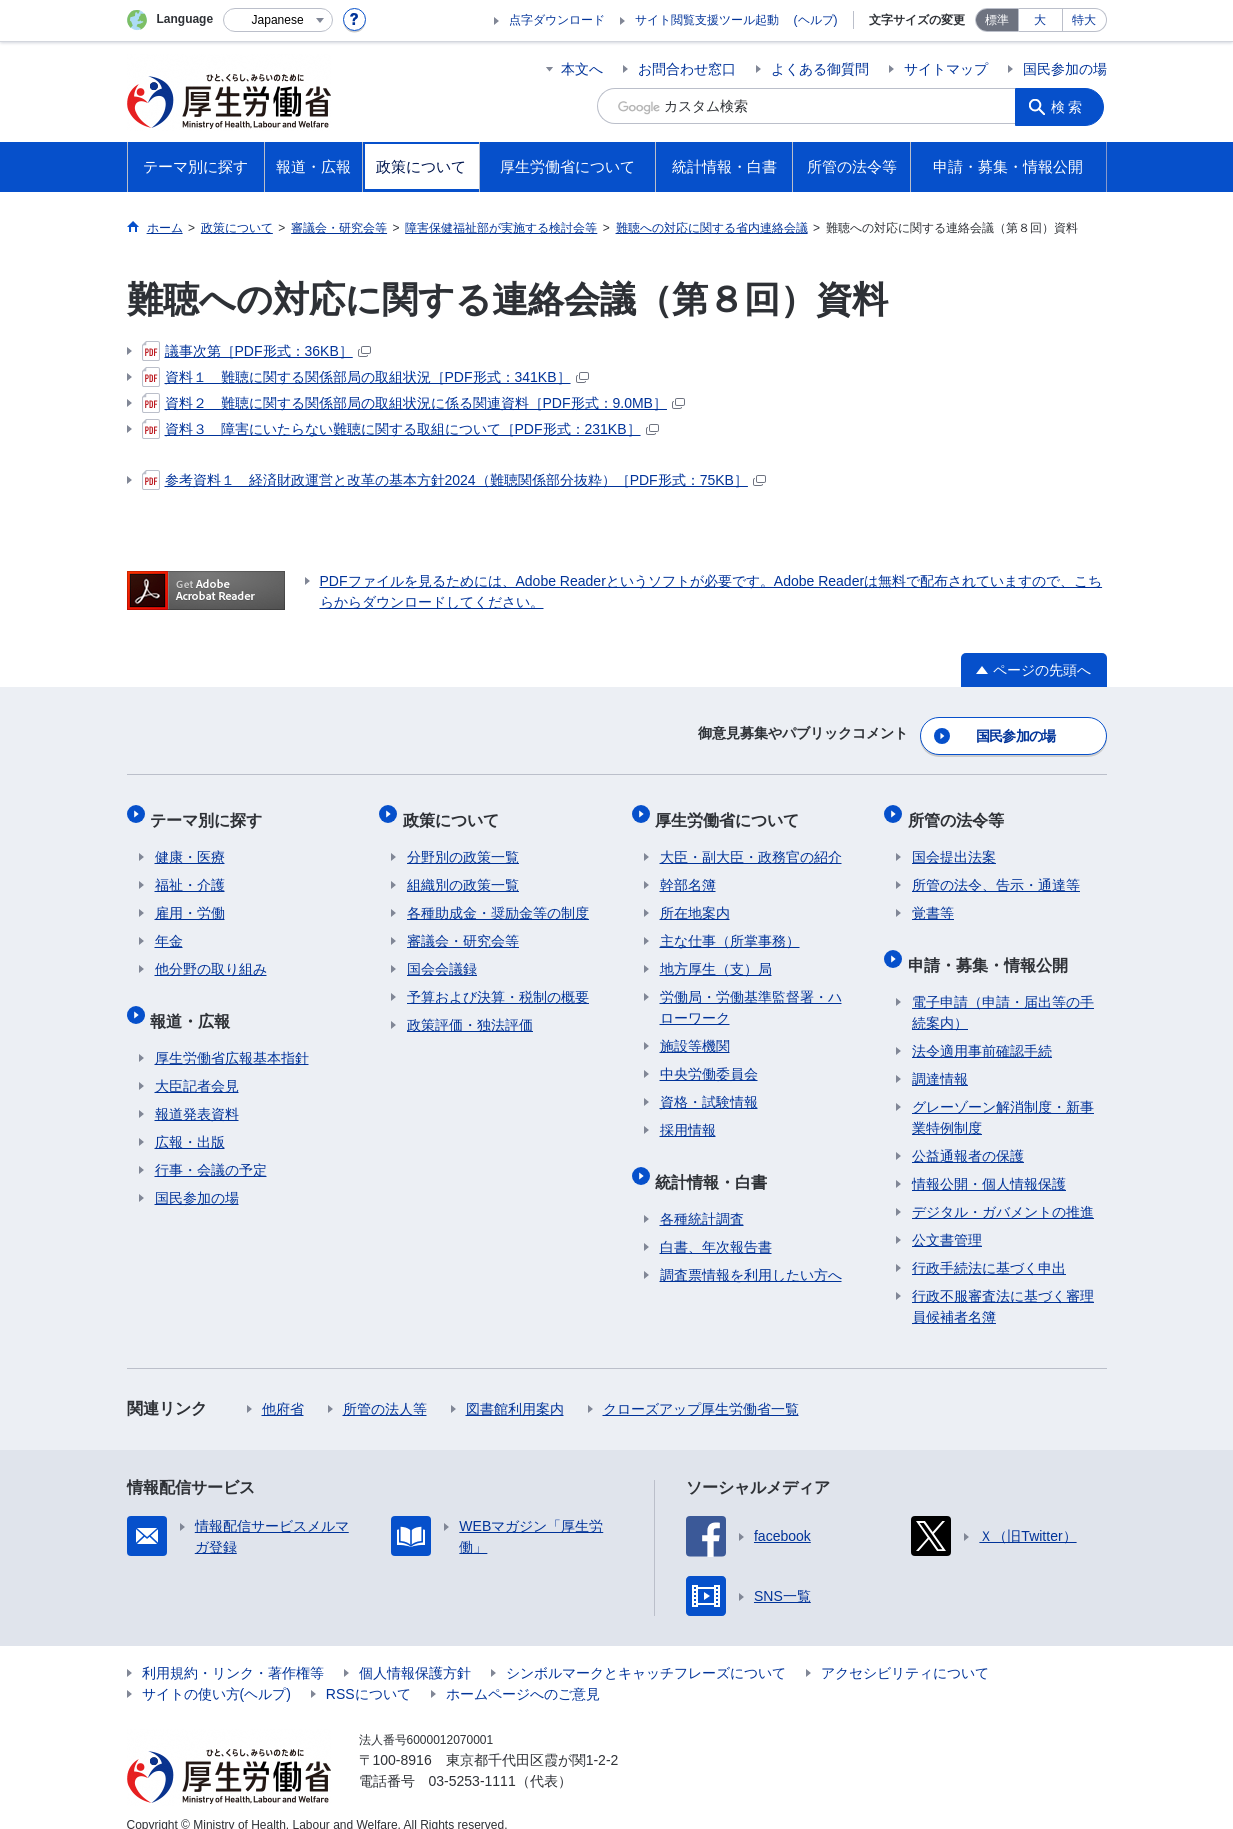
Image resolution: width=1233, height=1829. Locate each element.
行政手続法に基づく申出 (989, 1246)
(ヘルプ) (816, 20)
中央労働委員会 (709, 1061)
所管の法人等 (385, 1387)
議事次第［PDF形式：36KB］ (256, 351)
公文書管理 (947, 1218)
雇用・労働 (190, 900)
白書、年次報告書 (716, 1225)
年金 (169, 928)
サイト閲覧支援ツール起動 (707, 20)
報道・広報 (195, 1002)
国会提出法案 (954, 844)
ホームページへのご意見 (523, 1672)
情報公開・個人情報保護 (989, 1162)
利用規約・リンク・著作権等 (233, 1651)
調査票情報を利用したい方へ (751, 1253)
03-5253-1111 (472, 1759)
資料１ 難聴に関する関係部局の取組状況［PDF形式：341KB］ (365, 377)
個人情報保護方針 (415, 1651)
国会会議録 (442, 956)
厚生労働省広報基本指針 (232, 1036)
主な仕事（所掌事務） (730, 928)
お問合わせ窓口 (687, 69)
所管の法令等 (960, 810)
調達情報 (940, 1057)
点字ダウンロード (557, 20)
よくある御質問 (820, 69)
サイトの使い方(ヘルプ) (216, 1672)
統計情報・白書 (716, 1163)
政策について (455, 810)
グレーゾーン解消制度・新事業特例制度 (1003, 1095)
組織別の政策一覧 (463, 872)
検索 (1071, 106)
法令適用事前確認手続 (982, 1029)
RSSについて (368, 1672)
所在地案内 (695, 900)
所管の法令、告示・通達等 (996, 872)
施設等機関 (695, 1033)
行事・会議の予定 (211, 1148)
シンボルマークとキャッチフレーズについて (646, 1651)
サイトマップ (946, 69)
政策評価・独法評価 (470, 1012)
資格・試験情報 (709, 1089)
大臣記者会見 (197, 1064)
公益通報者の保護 (968, 1134)
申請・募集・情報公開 (992, 946)
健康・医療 (190, 844)
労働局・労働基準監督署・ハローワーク (751, 994)
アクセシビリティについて (905, 1651)
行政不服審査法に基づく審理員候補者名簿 (1003, 1284)
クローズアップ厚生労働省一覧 (701, 1387)
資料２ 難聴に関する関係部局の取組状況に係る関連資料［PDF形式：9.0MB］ (413, 403)
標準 (997, 20)
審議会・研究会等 (463, 928)
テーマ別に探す (211, 810)
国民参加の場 (1065, 69)
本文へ (582, 69)
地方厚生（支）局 (716, 956)
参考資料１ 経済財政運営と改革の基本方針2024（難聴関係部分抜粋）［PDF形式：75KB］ (454, 480)
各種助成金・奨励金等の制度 (498, 900)
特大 (1084, 20)
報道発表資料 (197, 1092)
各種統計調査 (702, 1197)
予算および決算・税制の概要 (498, 984)
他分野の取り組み (211, 956)
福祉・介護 (190, 872)
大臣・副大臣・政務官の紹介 (751, 844)
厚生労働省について (732, 810)
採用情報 (688, 1117)
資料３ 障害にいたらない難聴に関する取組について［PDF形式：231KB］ (400, 429)
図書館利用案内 (515, 1387)
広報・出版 (190, 1120)
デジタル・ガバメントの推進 (1003, 1190)
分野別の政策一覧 (463, 844)
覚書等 (933, 900)
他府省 (283, 1387)
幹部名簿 (688, 872)
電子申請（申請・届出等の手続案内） (1003, 990)
